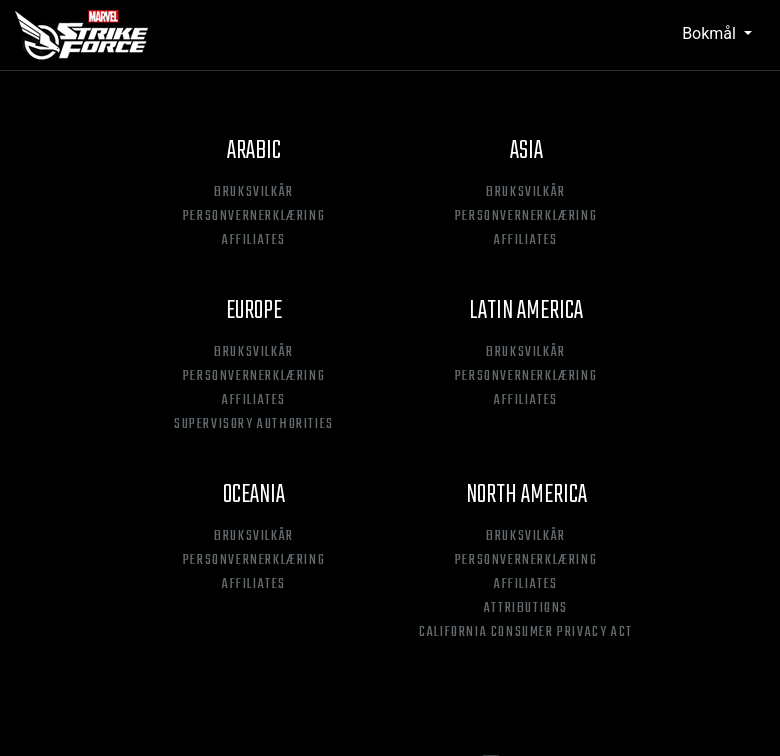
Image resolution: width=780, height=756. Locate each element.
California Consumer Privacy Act (526, 633)
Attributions (526, 609)
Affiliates (254, 241)
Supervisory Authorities (254, 425)
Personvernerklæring (254, 217)
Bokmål (711, 33)
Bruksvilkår (254, 193)
